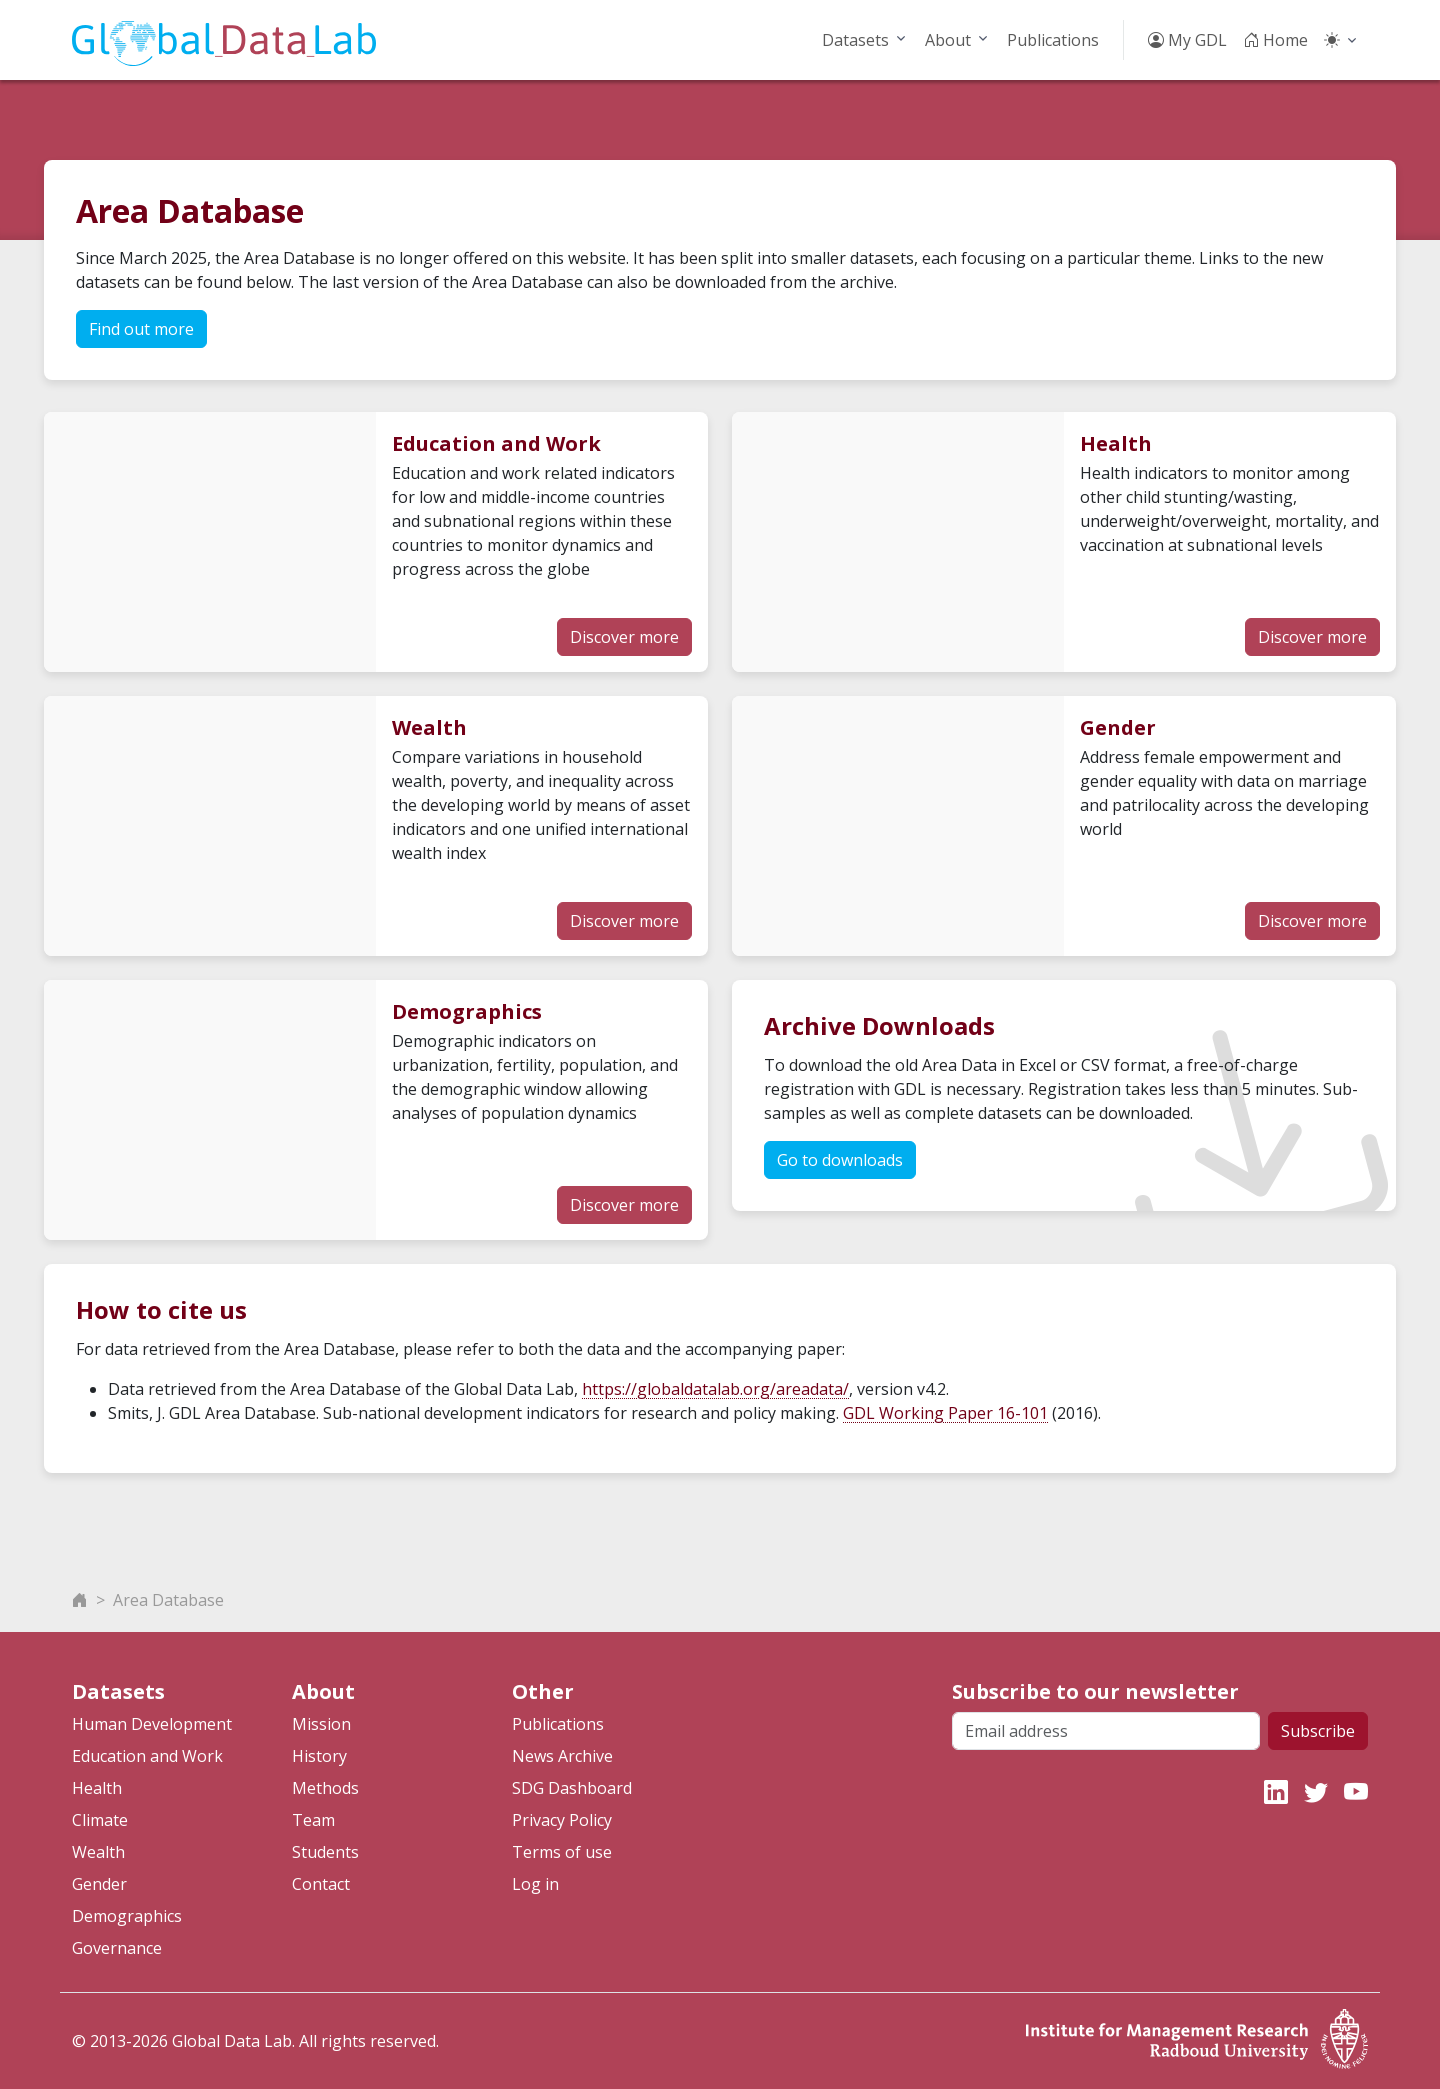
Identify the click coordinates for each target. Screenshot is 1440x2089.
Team (313, 1820)
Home (1275, 40)
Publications (1053, 40)
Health (97, 1788)
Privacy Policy (562, 1820)
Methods (325, 1788)
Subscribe (1318, 1731)
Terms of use (562, 1852)
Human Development (152, 1724)
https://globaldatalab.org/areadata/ (715, 1389)
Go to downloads (840, 1160)
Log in (535, 1884)
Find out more (141, 329)
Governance (117, 1948)
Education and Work (147, 1756)
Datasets (855, 40)
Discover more (624, 637)
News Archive (562, 1756)
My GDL (1187, 40)
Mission (321, 1724)
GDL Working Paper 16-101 (945, 1413)
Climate (100, 1820)
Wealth (98, 1852)
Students (325, 1852)
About (948, 40)
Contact (321, 1884)
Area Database (168, 1600)
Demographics (127, 1916)
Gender (99, 1884)
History (319, 1756)
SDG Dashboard (572, 1788)
